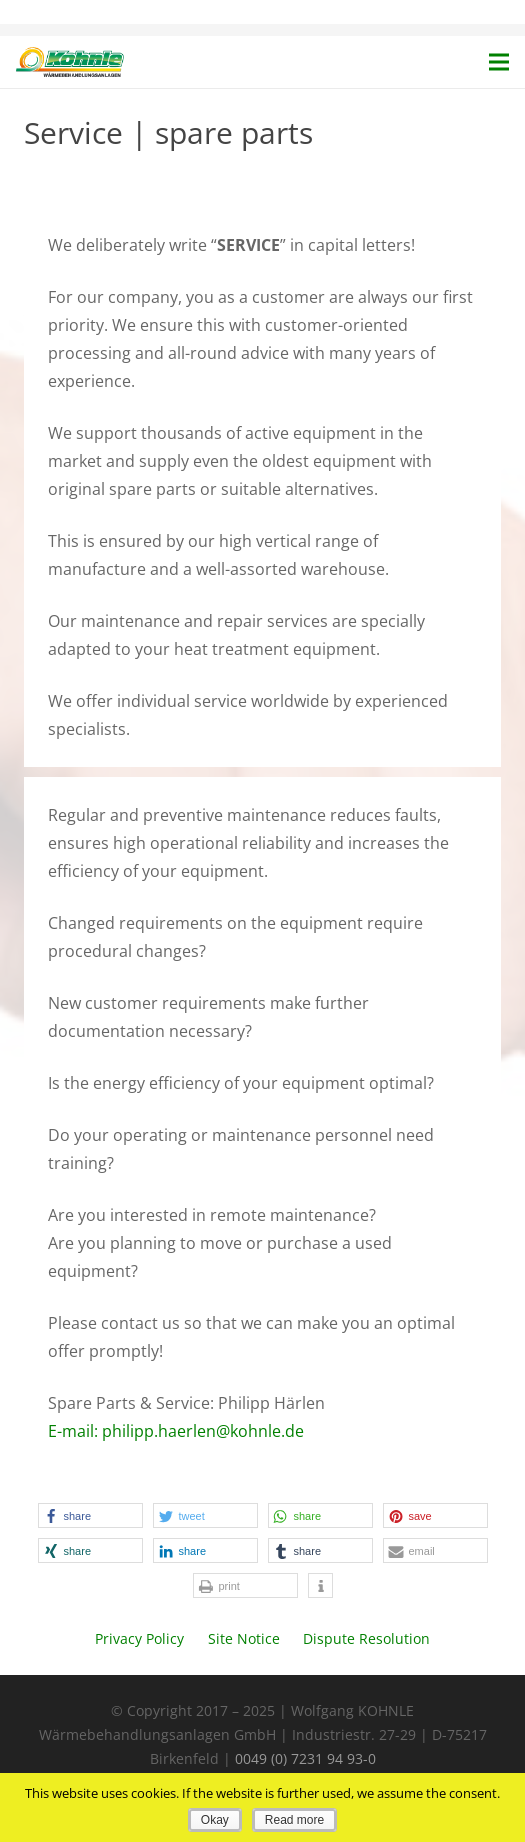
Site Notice (244, 1638)
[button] (90, 1515)
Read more (294, 1820)
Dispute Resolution (366, 1638)
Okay (215, 1820)
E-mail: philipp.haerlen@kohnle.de (176, 1431)
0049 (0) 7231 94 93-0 (305, 1758)
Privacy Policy (139, 1638)
